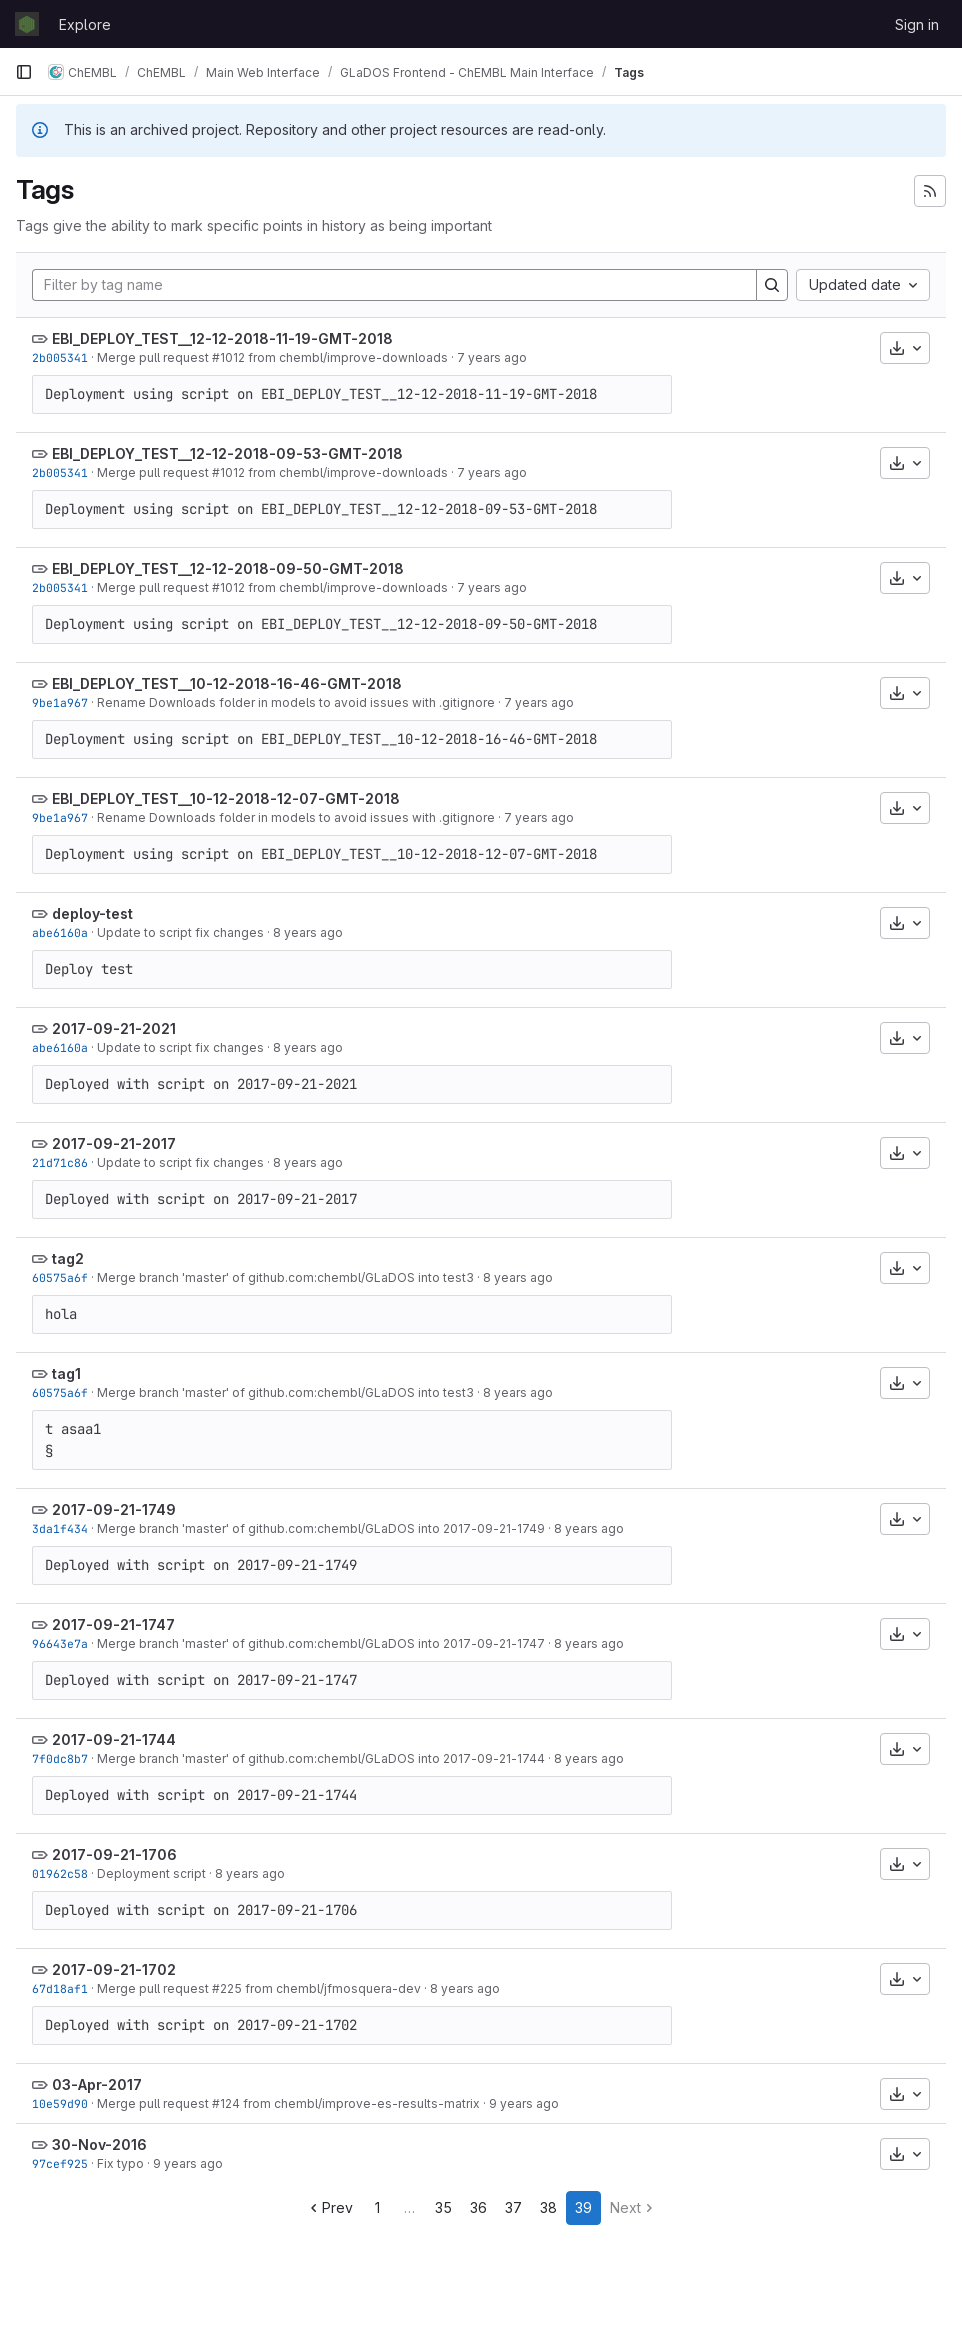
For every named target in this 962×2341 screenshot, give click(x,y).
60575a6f (60, 1277)
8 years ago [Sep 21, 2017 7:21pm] (308, 932)
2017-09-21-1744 (114, 1739)
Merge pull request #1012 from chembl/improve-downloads (272, 357)
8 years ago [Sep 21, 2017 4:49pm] (589, 1528)
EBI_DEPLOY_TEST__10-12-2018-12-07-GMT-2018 (226, 798)
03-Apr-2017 (97, 2084)
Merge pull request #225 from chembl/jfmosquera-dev (259, 1988)
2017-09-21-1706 (114, 1854)
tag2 (68, 1258)
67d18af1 (60, 1988)
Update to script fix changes (180, 932)
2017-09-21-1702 (114, 1969)
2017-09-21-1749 (114, 1509)
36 (478, 2207)
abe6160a (60, 932)
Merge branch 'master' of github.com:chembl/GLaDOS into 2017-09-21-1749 (321, 1528)
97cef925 (60, 2163)
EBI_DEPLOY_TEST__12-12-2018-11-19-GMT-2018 (222, 338)
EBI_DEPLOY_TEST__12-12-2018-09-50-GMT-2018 (228, 568)
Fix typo (120, 2163)
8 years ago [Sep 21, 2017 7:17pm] (308, 1162)
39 (583, 2207)
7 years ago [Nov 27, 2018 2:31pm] (492, 357)
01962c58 (60, 1873)
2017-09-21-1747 (113, 1624)
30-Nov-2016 (99, 2144)
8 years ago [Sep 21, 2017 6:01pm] (518, 1277)
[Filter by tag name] (394, 285)
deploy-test (92, 913)
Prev (329, 2207)
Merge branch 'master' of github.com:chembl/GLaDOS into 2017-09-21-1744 (321, 1758)
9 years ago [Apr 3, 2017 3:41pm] (524, 2103)
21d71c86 (60, 1162)
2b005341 (60, 357)
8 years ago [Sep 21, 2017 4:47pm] (589, 1643)
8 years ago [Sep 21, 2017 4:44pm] (589, 1758)
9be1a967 (60, 702)
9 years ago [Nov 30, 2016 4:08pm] (188, 2163)
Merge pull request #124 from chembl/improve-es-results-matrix (288, 2103)
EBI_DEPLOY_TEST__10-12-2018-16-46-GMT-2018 (227, 683)
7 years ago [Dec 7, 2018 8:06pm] (539, 702)
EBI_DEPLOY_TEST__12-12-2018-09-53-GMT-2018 (227, 453)
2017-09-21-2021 (114, 1028)
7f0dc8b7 (60, 1758)
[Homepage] (27, 24)
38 (548, 2207)
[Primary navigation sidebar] (24, 72)
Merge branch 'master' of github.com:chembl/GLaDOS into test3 (285, 1277)
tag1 (66, 1373)
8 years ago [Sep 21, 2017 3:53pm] (465, 1988)
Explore (85, 24)
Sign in (917, 24)
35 (443, 2207)
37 (513, 2207)
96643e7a (60, 1643)
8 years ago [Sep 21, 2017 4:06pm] (250, 1873)
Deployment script (151, 1873)
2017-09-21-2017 (114, 1143)
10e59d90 (60, 2103)
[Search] (772, 285)
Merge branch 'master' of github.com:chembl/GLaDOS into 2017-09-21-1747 (321, 1643)
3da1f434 (60, 1528)
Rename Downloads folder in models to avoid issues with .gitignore (296, 702)
